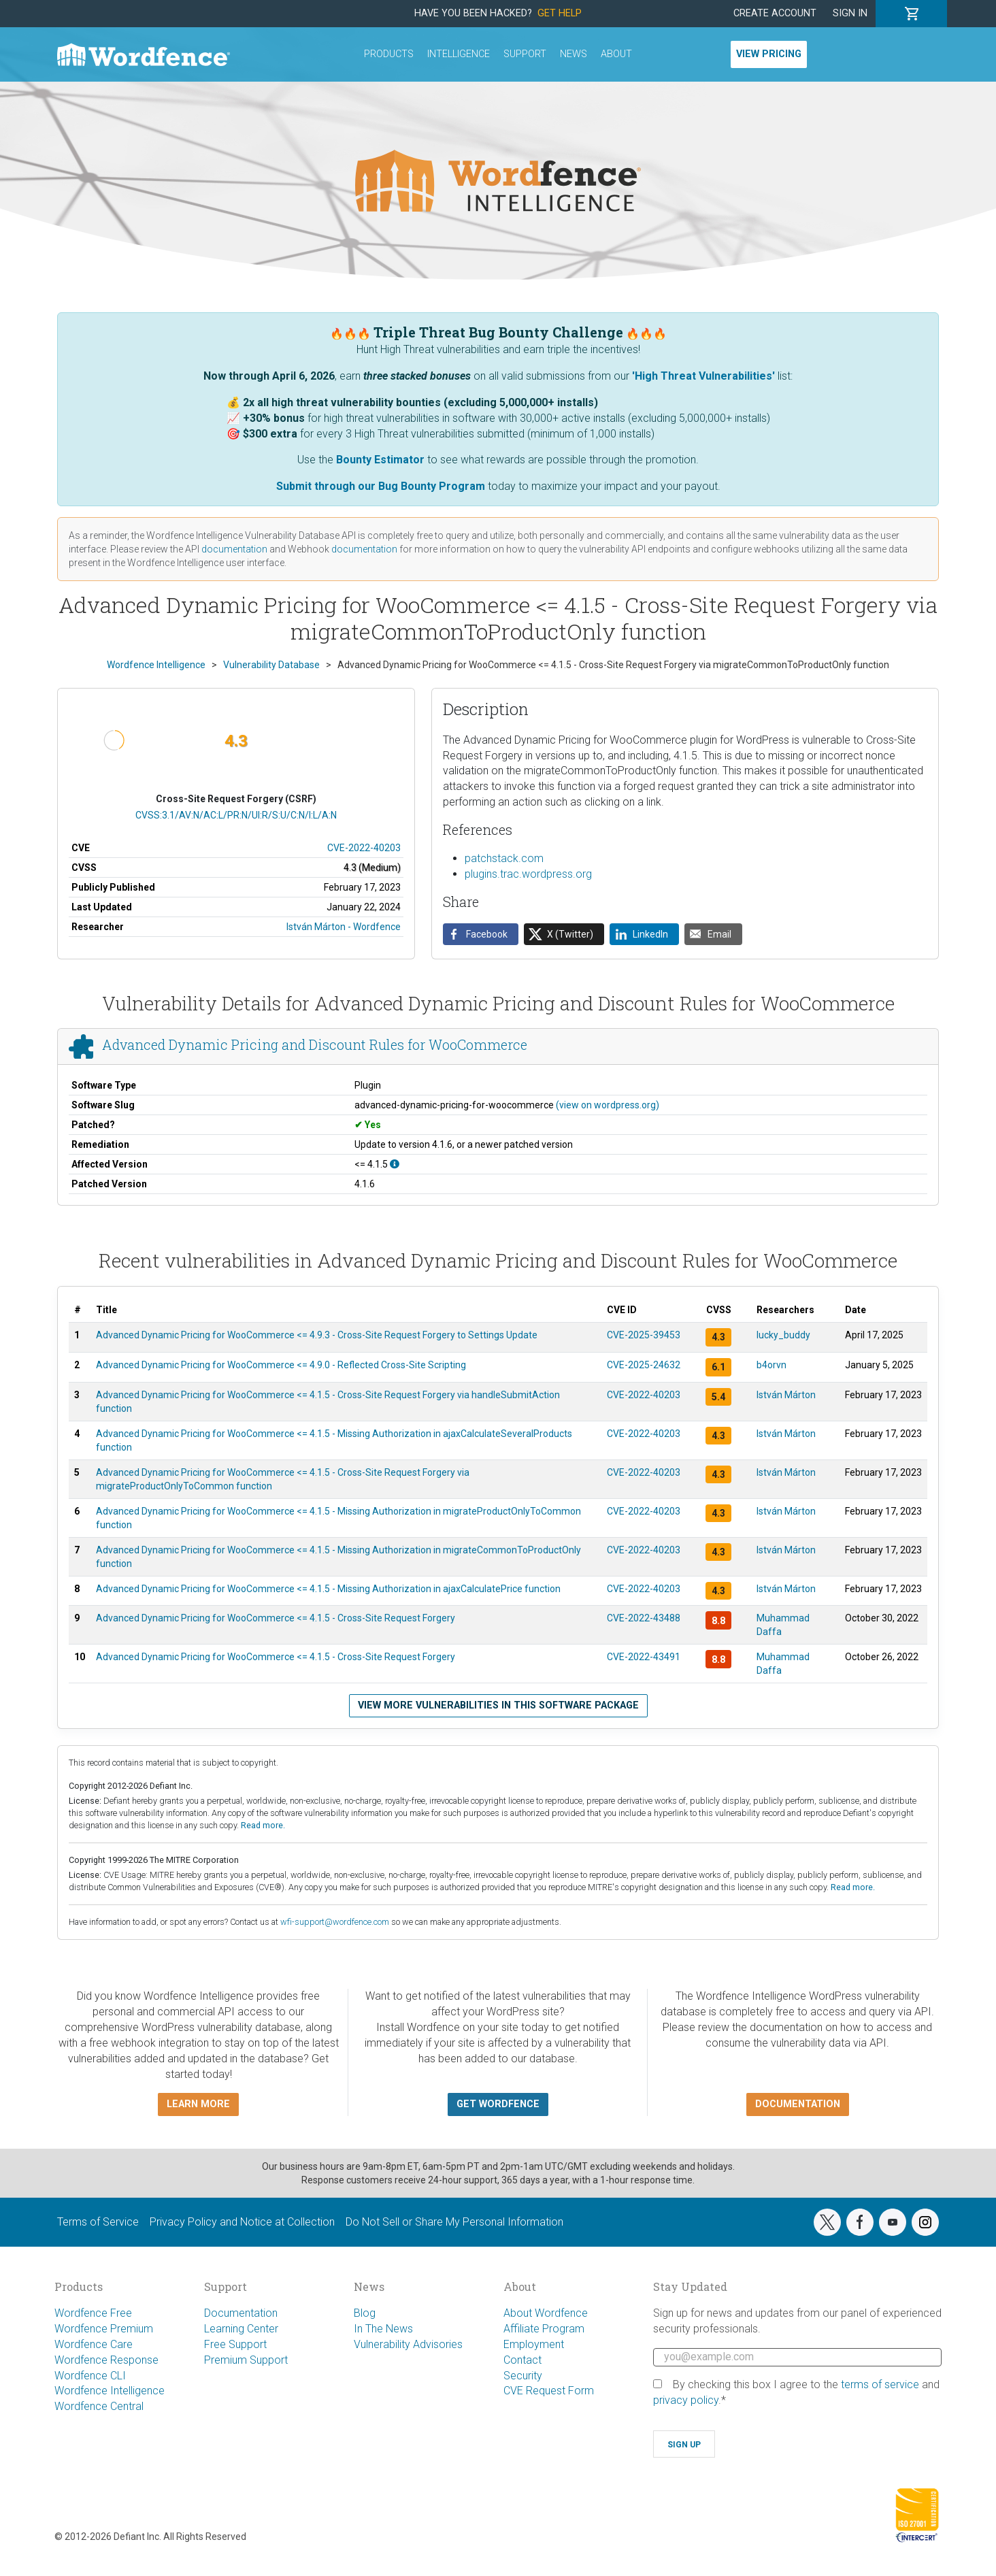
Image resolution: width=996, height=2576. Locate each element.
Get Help (559, 13)
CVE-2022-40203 (364, 847)
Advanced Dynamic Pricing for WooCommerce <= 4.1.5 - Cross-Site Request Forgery (275, 1618)
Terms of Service (98, 2221)
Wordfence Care (93, 2344)
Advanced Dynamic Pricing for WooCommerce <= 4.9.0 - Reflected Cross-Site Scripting (281, 1364)
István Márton (786, 1394)
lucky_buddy (783, 1335)
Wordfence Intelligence (109, 2390)
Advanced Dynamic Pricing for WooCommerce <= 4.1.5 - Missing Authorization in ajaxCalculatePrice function (328, 1588)
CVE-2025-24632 (643, 1364)
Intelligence (458, 54)
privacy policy (685, 2400)
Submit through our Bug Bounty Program (380, 486)
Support (524, 54)
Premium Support (246, 2360)
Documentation (241, 2313)
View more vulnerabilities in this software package (498, 1705)
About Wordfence (545, 2313)
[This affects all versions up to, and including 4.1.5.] (394, 1164)
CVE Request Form (548, 2390)
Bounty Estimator (380, 459)
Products (389, 54)
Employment (533, 2344)
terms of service (880, 2384)
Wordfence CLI (90, 2375)
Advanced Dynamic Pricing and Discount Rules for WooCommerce (314, 1045)
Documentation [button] (797, 2104)
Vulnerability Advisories (408, 2344)
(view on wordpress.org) (607, 1105)
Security (522, 2375)
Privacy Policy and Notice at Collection (242, 2221)
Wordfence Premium (103, 2328)
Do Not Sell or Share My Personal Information (454, 2221)
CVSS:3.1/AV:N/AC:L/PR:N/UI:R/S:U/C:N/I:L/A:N (236, 815)
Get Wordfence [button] (498, 2104)
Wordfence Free (93, 2313)
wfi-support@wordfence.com (334, 1922)
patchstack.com (504, 858)
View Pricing (768, 54)
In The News (383, 2328)
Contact (522, 2360)
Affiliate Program (543, 2328)
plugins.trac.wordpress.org (528, 874)
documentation (234, 549)
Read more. (263, 1825)
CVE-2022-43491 (643, 1656)
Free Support (235, 2344)
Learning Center (241, 2328)
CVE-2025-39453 (643, 1335)
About (616, 54)
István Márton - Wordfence (343, 926)
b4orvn (771, 1364)
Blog (365, 2313)
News (573, 54)
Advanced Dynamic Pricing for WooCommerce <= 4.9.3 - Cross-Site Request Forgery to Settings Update (316, 1335)
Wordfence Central (99, 2406)
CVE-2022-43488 (643, 1618)
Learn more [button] (198, 2104)
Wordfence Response (106, 2360)
